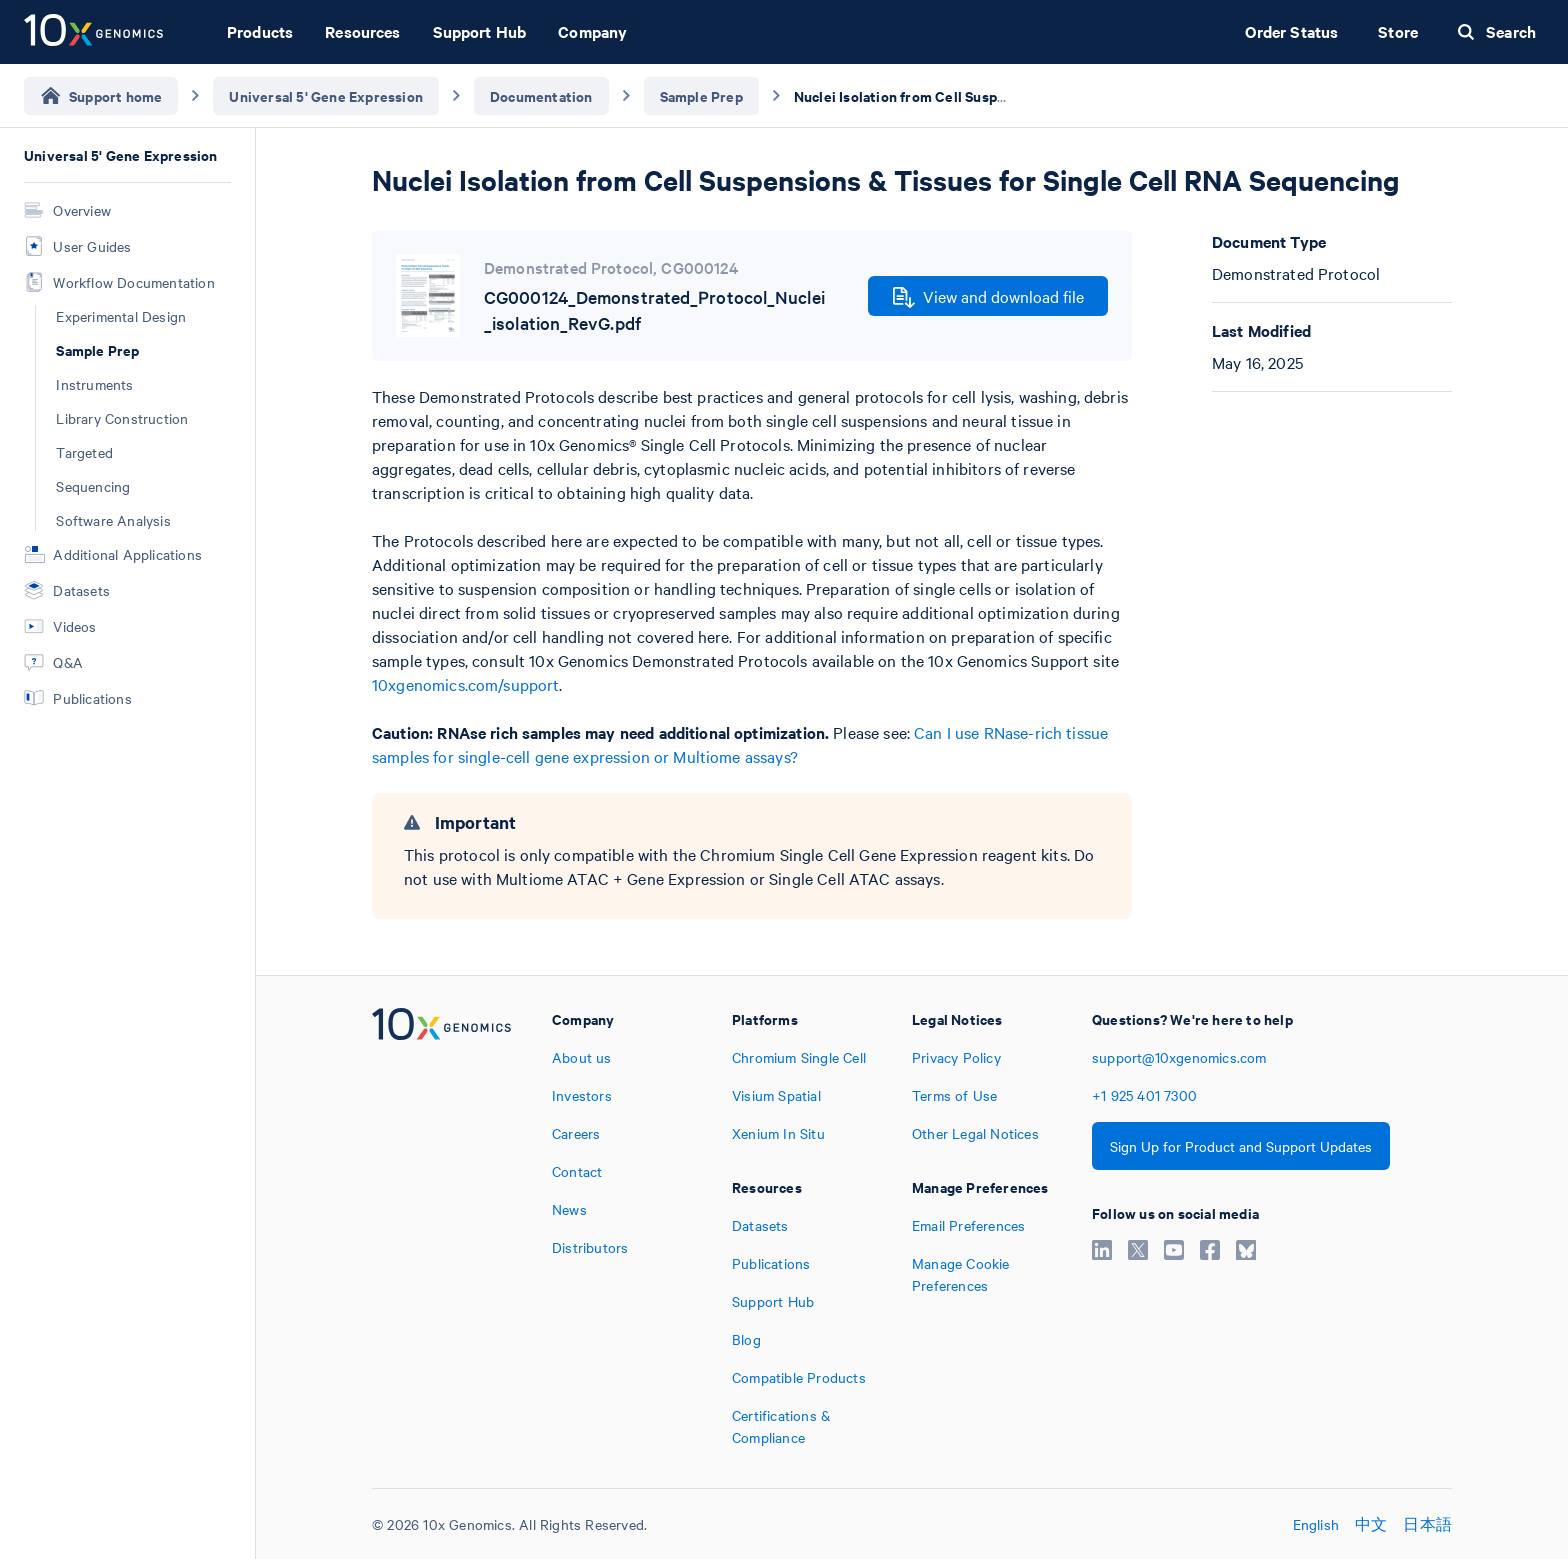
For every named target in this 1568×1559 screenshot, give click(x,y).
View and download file (988, 297)
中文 (1371, 1524)
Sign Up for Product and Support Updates (1241, 1146)
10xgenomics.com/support (465, 684)
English (1316, 1524)
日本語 (1427, 1524)
